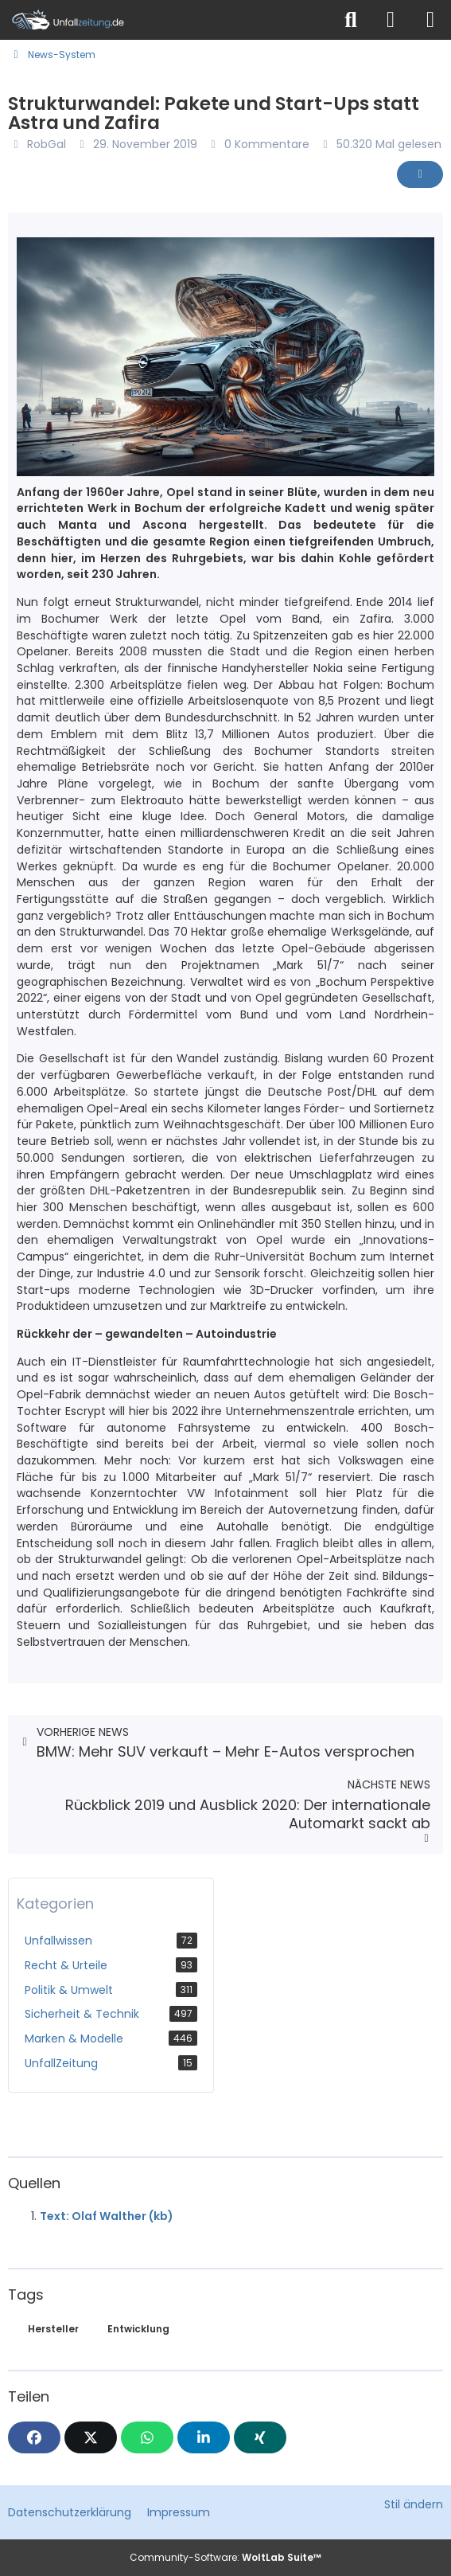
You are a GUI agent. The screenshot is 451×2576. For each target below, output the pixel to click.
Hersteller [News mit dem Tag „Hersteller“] (53, 2329)
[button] (203, 2437)
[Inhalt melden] (420, 174)
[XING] (260, 2437)
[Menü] (430, 20)
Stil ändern (413, 2504)
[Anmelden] (390, 20)
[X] (90, 2437)
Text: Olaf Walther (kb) (106, 2216)
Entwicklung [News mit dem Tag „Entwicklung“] (138, 2329)
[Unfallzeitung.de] (166, 20)
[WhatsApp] (147, 2437)
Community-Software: (225, 2557)
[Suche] (351, 20)
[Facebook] (34, 2437)
